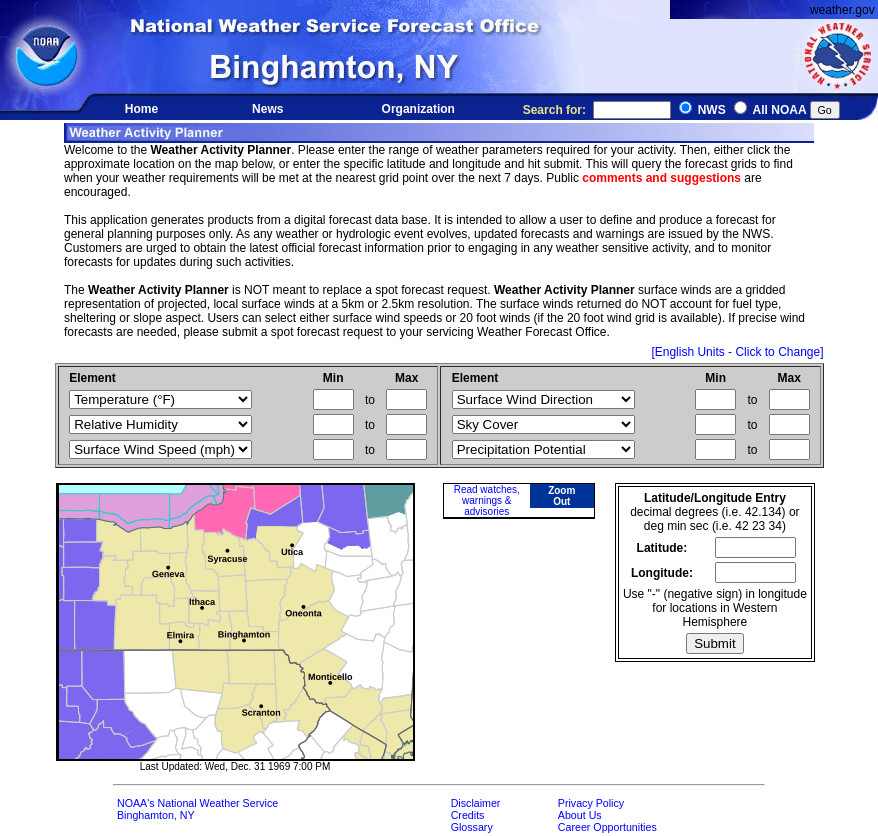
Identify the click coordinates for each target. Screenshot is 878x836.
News (267, 109)
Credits (468, 815)
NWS (712, 110)
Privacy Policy (591, 803)
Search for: (597, 110)
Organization (418, 109)
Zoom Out (561, 496)
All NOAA (780, 110)
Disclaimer (476, 803)
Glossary (472, 827)
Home (141, 109)
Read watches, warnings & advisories (487, 500)
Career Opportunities (607, 827)
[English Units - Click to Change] (737, 352)
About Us (580, 815)
